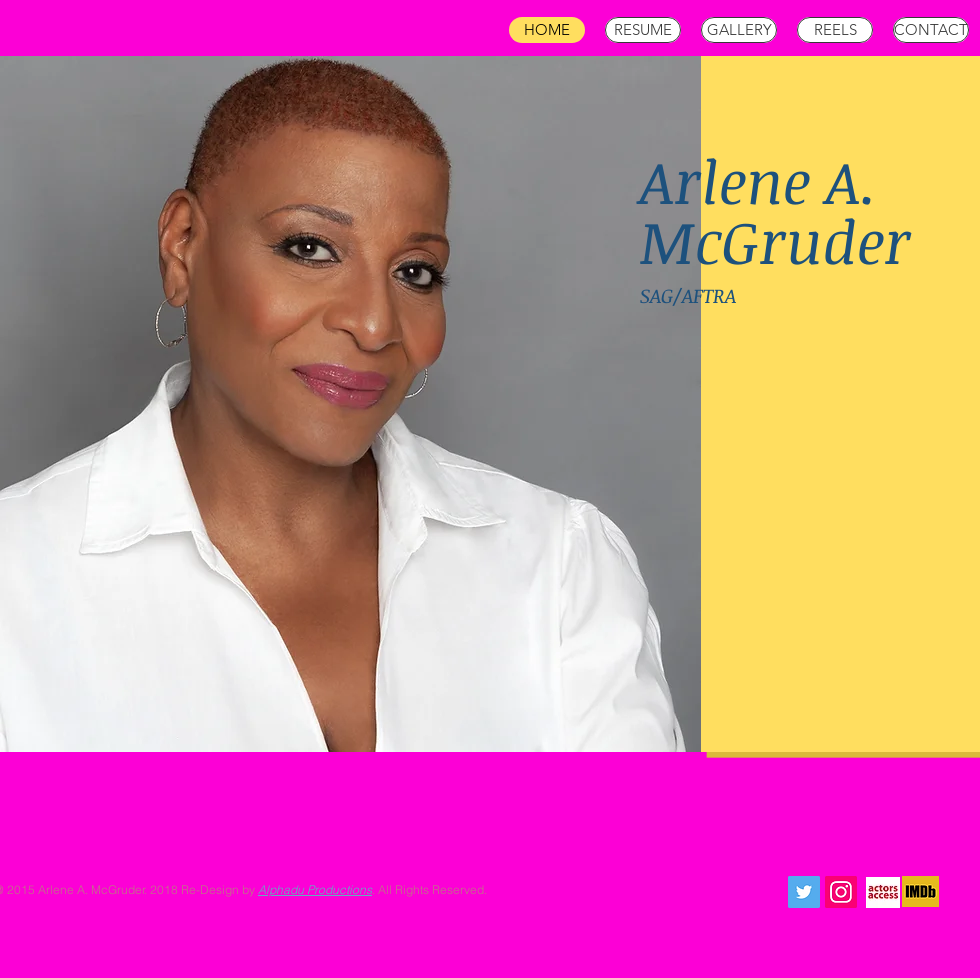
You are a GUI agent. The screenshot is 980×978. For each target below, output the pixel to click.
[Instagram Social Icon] (841, 892)
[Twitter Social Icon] (804, 892)
